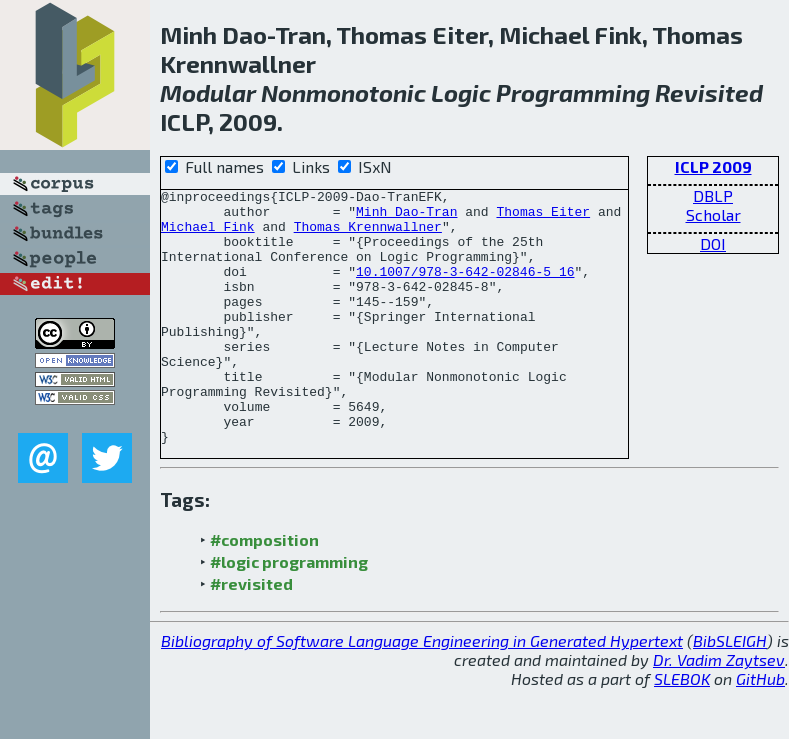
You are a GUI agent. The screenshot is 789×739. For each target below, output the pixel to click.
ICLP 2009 (713, 166)
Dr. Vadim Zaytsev (719, 710)
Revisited (709, 92)
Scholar (713, 214)
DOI (713, 243)
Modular (208, 92)
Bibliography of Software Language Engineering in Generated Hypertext (422, 691)
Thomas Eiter (543, 217)
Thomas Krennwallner (368, 235)
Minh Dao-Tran (406, 217)
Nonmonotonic (343, 92)
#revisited (251, 634)
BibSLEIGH (730, 691)
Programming (573, 92)
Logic (461, 92)
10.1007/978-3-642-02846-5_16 (465, 289)
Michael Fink (208, 235)
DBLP (713, 195)
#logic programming (289, 612)
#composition (264, 590)
